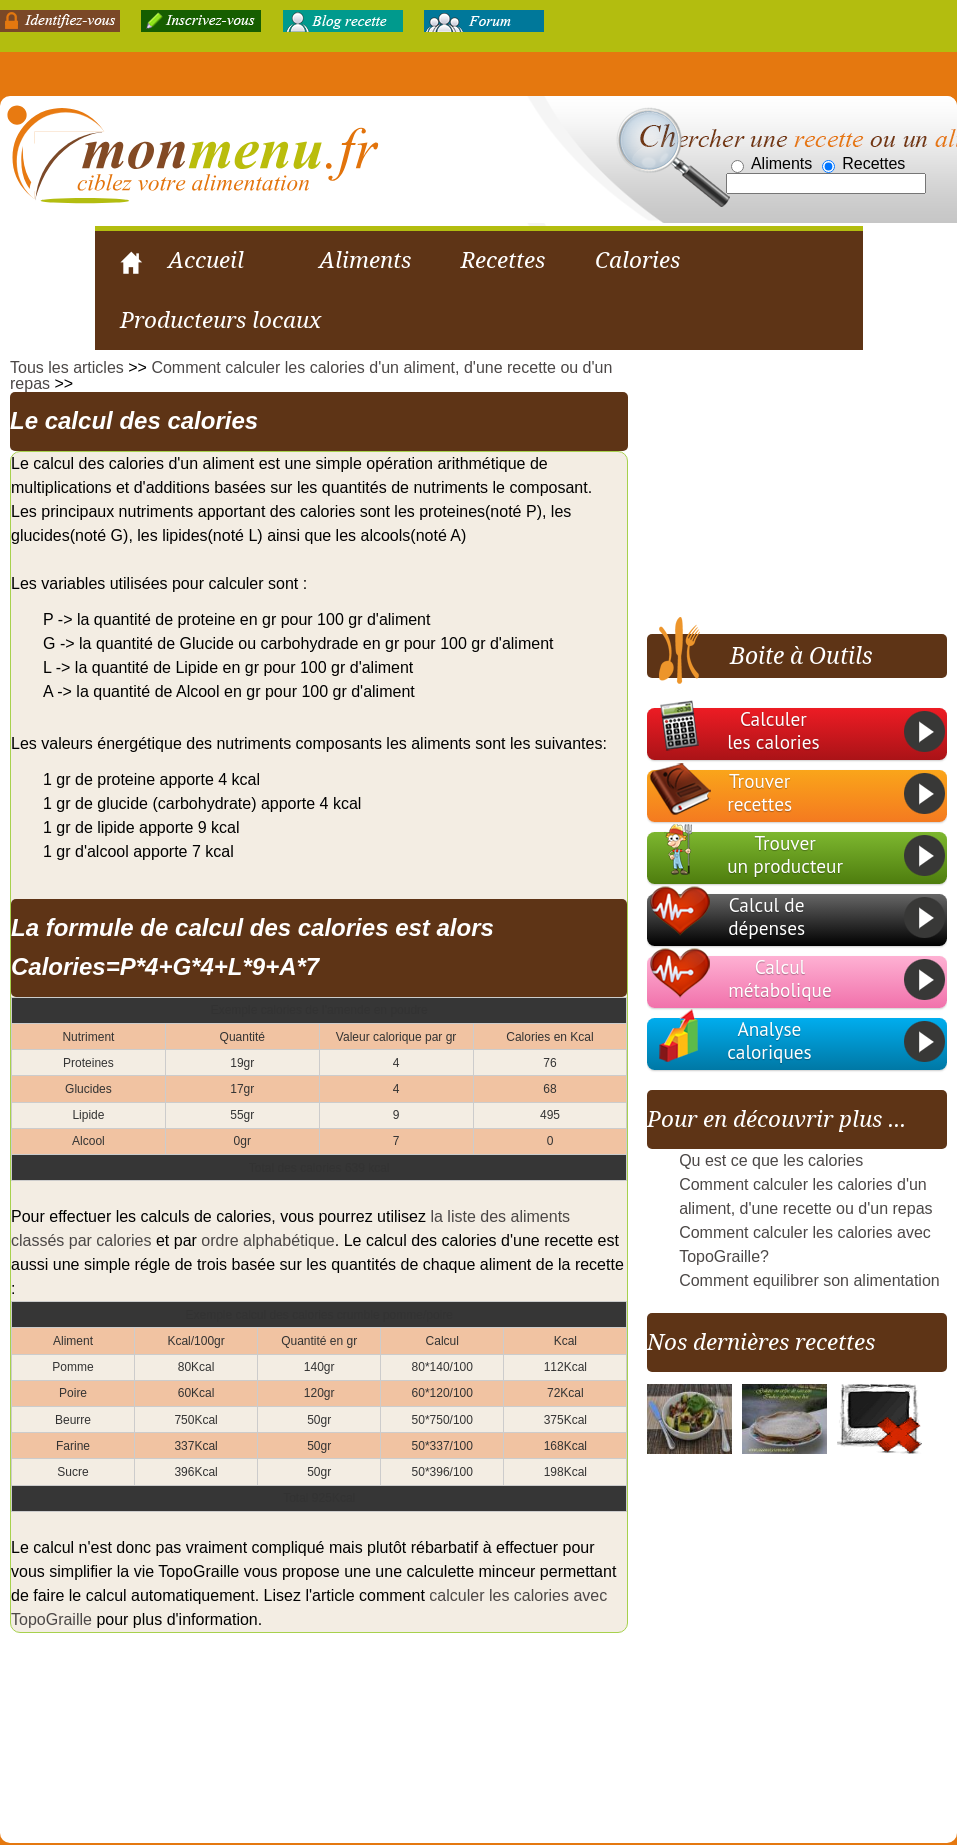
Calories (637, 260)
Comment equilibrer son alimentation (809, 1282)
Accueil (206, 260)
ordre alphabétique (267, 1242)
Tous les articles (67, 369)
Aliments (365, 260)
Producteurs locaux (220, 321)
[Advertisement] (797, 487)
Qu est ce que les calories (771, 1162)
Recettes (503, 260)
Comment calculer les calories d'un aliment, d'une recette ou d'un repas (311, 377)
